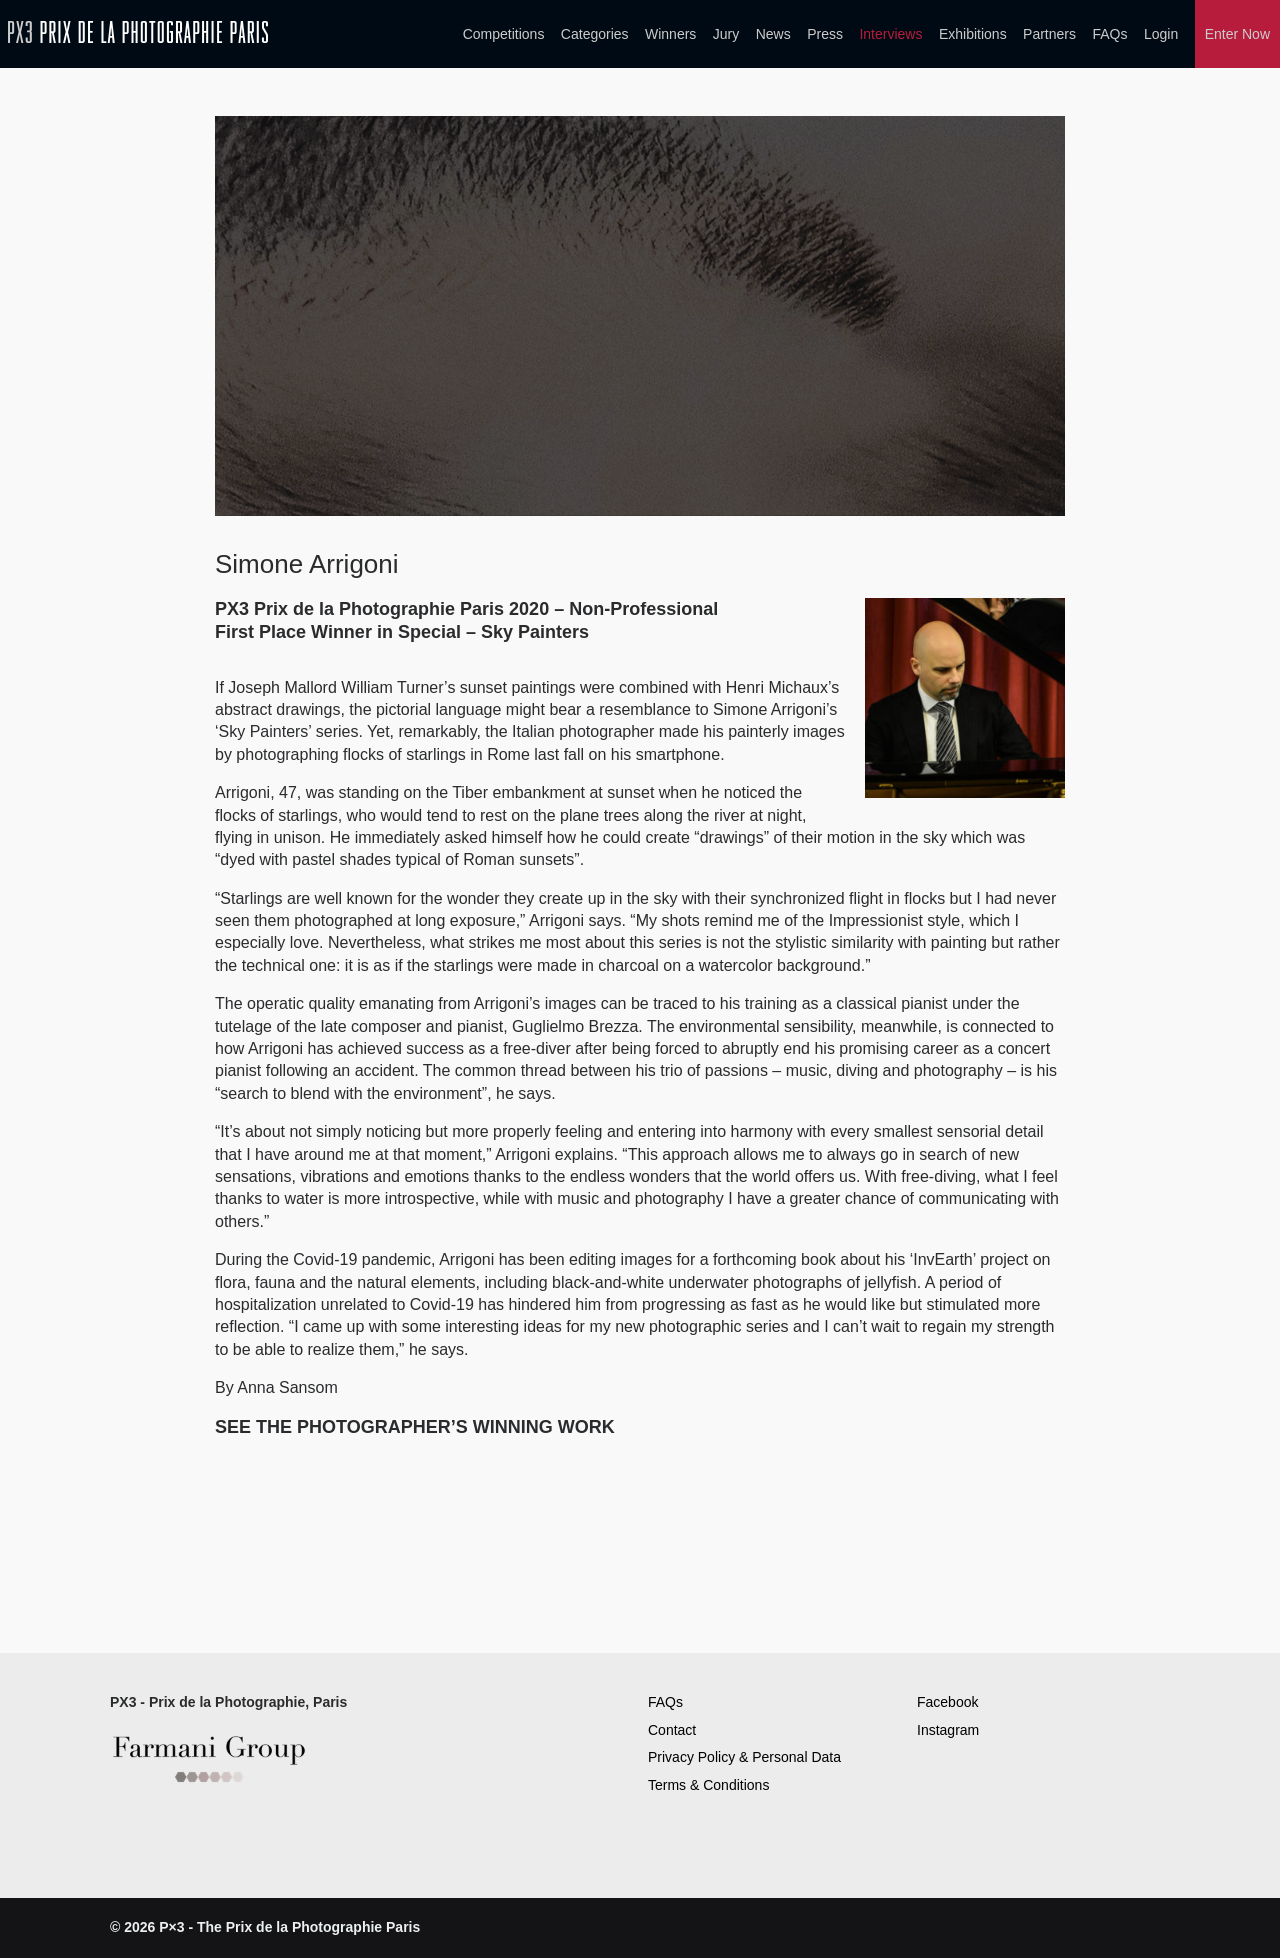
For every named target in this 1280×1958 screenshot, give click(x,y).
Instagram (948, 1730)
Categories (595, 34)
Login (1161, 34)
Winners (670, 34)
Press (825, 34)
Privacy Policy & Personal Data (744, 1757)
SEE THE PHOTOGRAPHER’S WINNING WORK (415, 1427)
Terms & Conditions (708, 1785)
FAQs (1109, 34)
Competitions (504, 34)
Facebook (947, 1702)
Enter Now (1237, 34)
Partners (1049, 34)
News (773, 34)
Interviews (890, 34)
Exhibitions (973, 34)
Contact (672, 1730)
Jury (726, 34)
